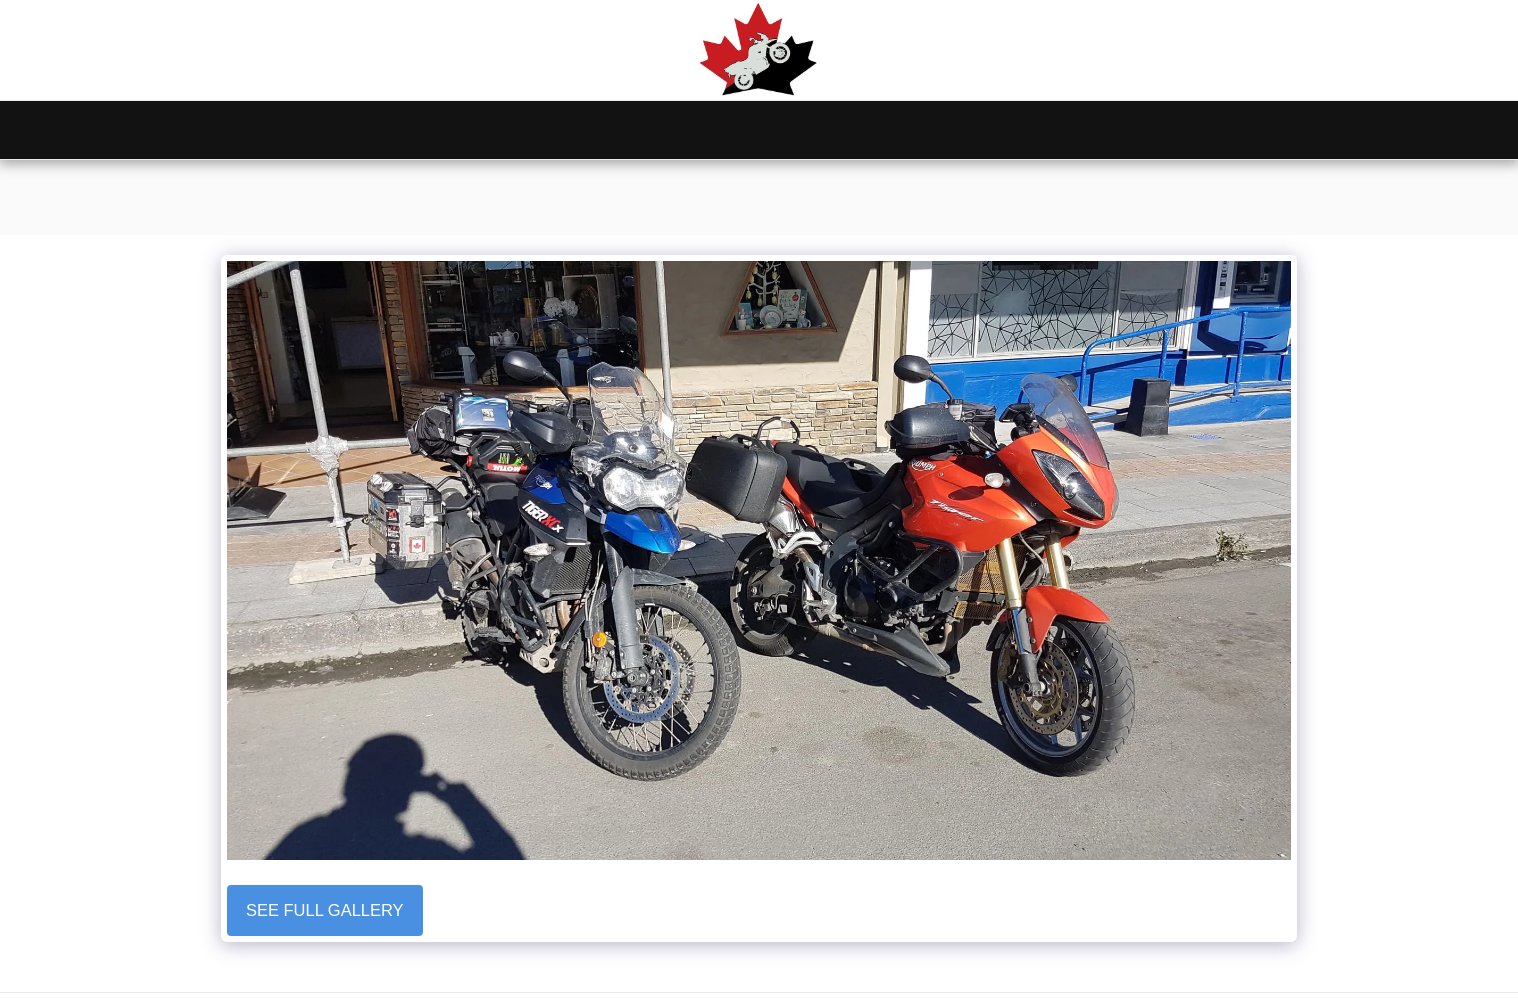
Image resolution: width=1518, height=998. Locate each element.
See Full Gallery (325, 910)
